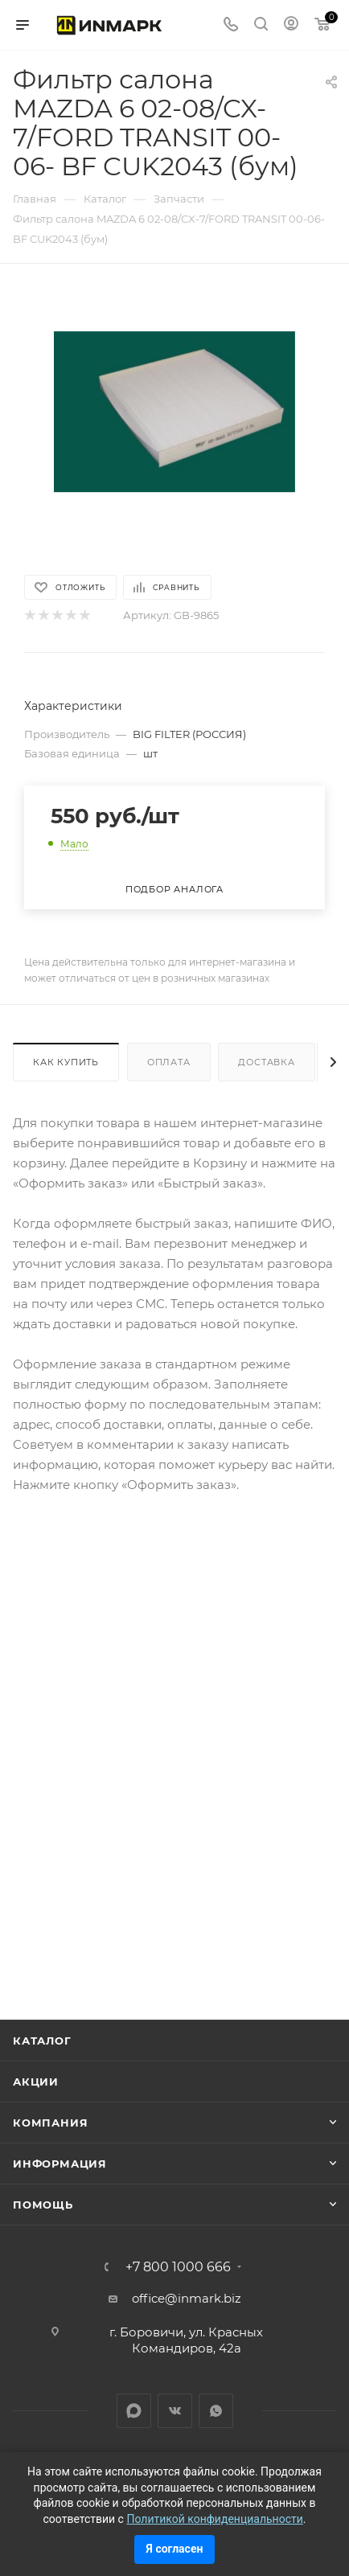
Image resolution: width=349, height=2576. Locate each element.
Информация (60, 2163)
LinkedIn (134, 2410)
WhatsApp (216, 2410)
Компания (50, 2122)
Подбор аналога (174, 889)
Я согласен (174, 2548)
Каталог (42, 2040)
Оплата (169, 1062)
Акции (36, 2081)
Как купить (66, 1062)
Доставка (266, 1062)
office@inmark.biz (186, 2298)
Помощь (43, 2204)
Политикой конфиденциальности (214, 2518)
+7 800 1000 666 (178, 2267)
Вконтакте (175, 2410)
